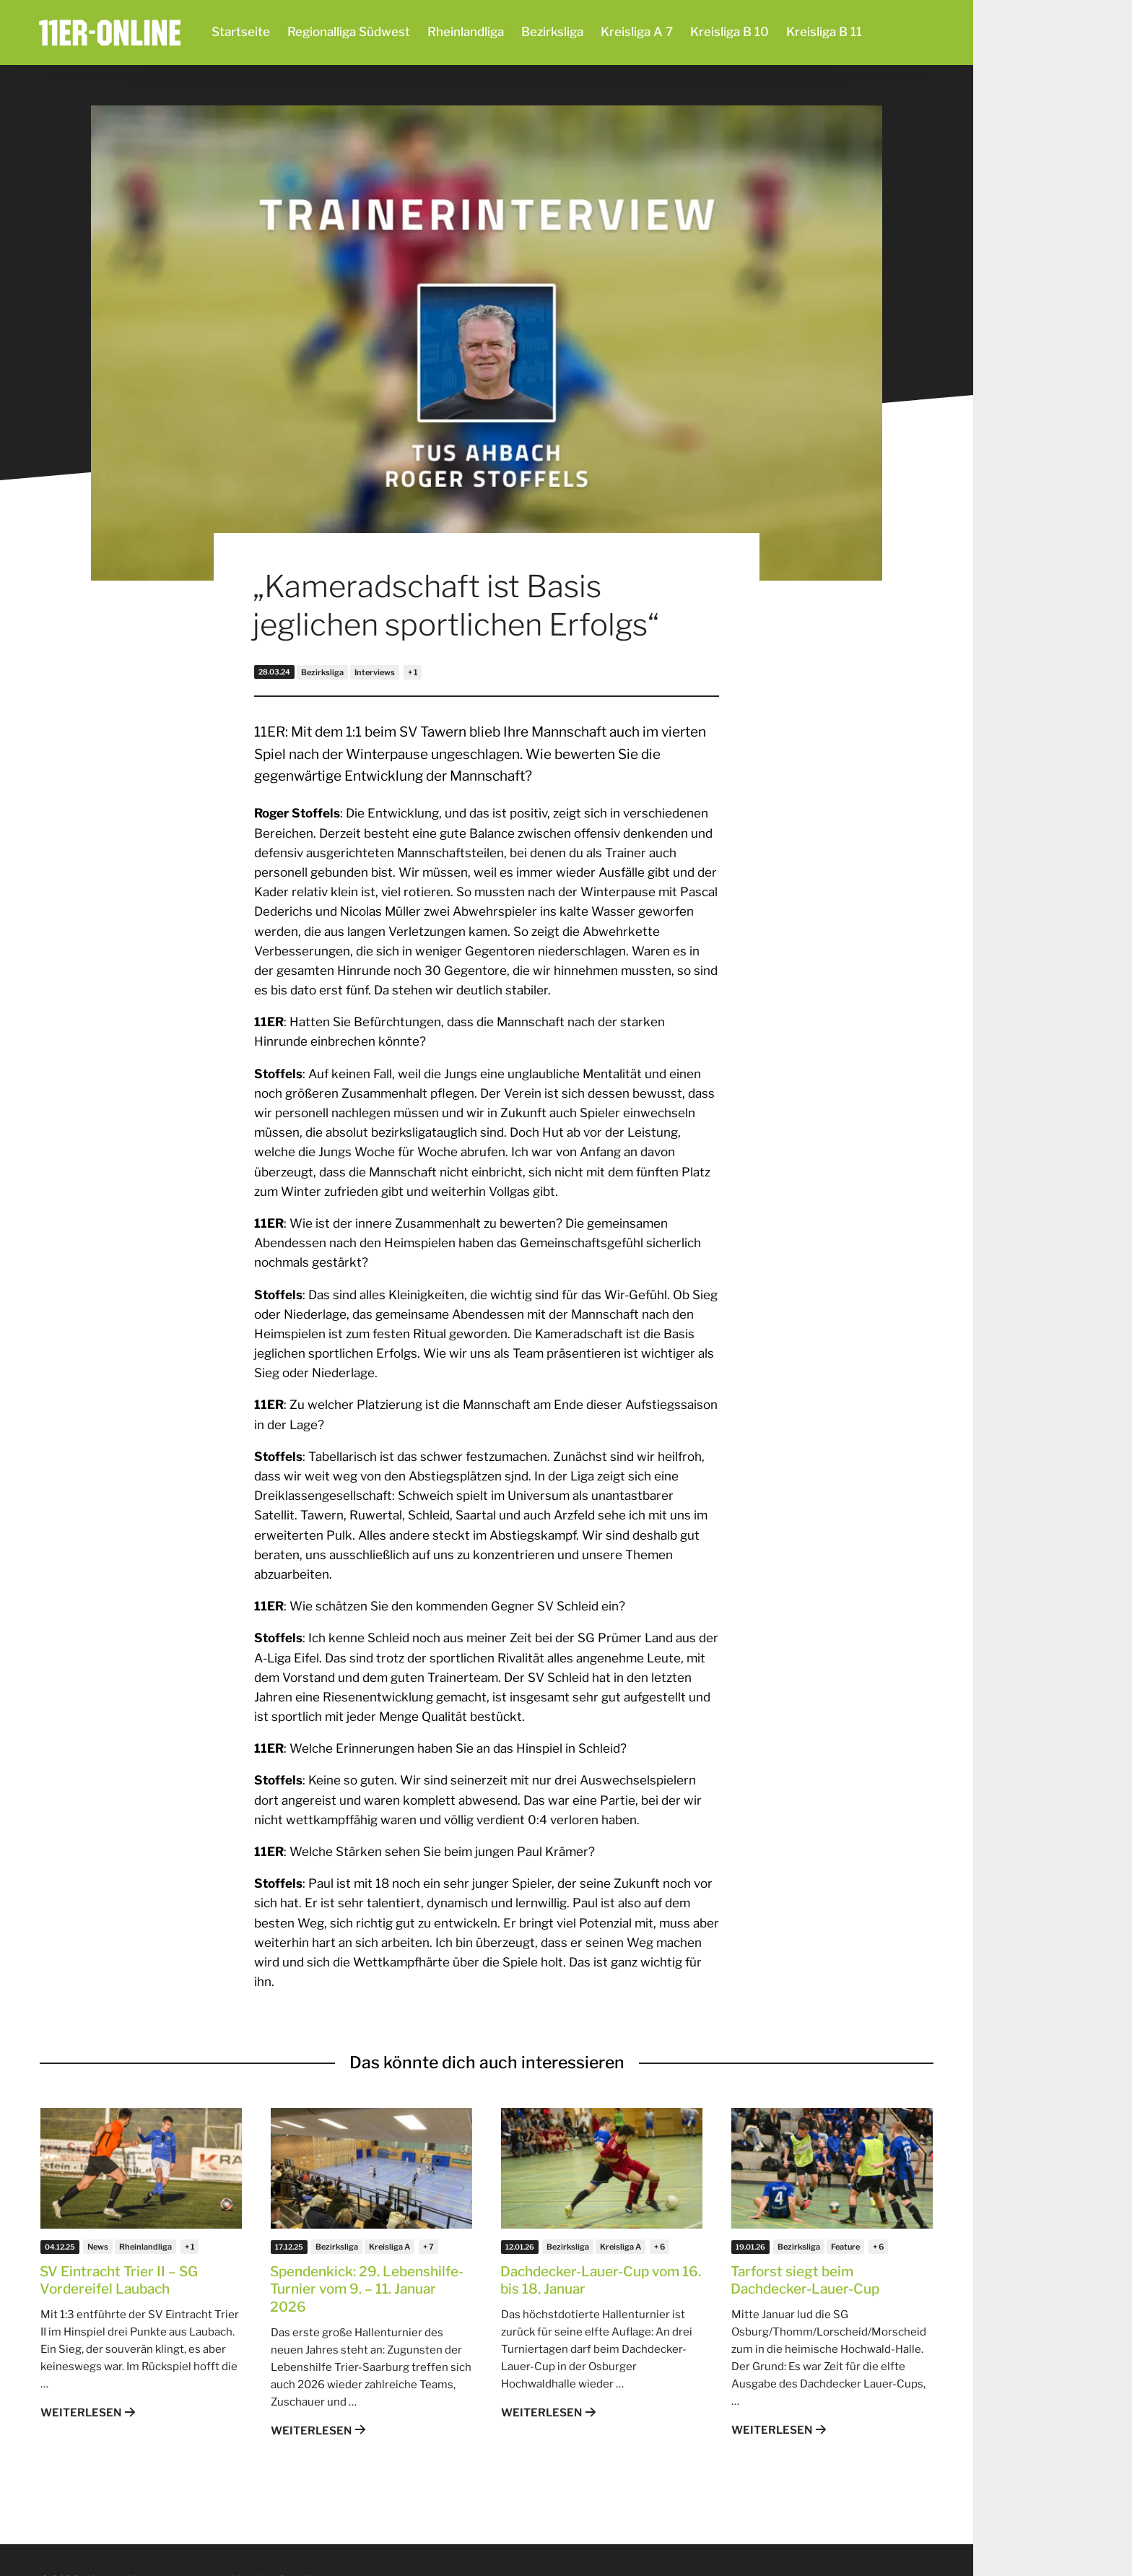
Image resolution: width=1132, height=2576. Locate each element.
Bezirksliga (552, 32)
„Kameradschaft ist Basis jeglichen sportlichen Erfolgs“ (456, 605)
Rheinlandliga (465, 32)
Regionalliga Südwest (348, 32)
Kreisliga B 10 (729, 32)
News (97, 2247)
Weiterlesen (80, 2412)
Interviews (374, 672)
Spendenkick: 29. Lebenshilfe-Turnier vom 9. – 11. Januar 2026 (366, 2289)
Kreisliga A (389, 2247)
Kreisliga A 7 (637, 32)
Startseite (241, 32)
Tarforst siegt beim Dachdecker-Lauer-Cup (805, 2280)
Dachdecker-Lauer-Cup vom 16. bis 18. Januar (600, 2280)
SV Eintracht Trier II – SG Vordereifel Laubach (119, 2280)
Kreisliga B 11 (824, 32)
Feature (845, 2247)
